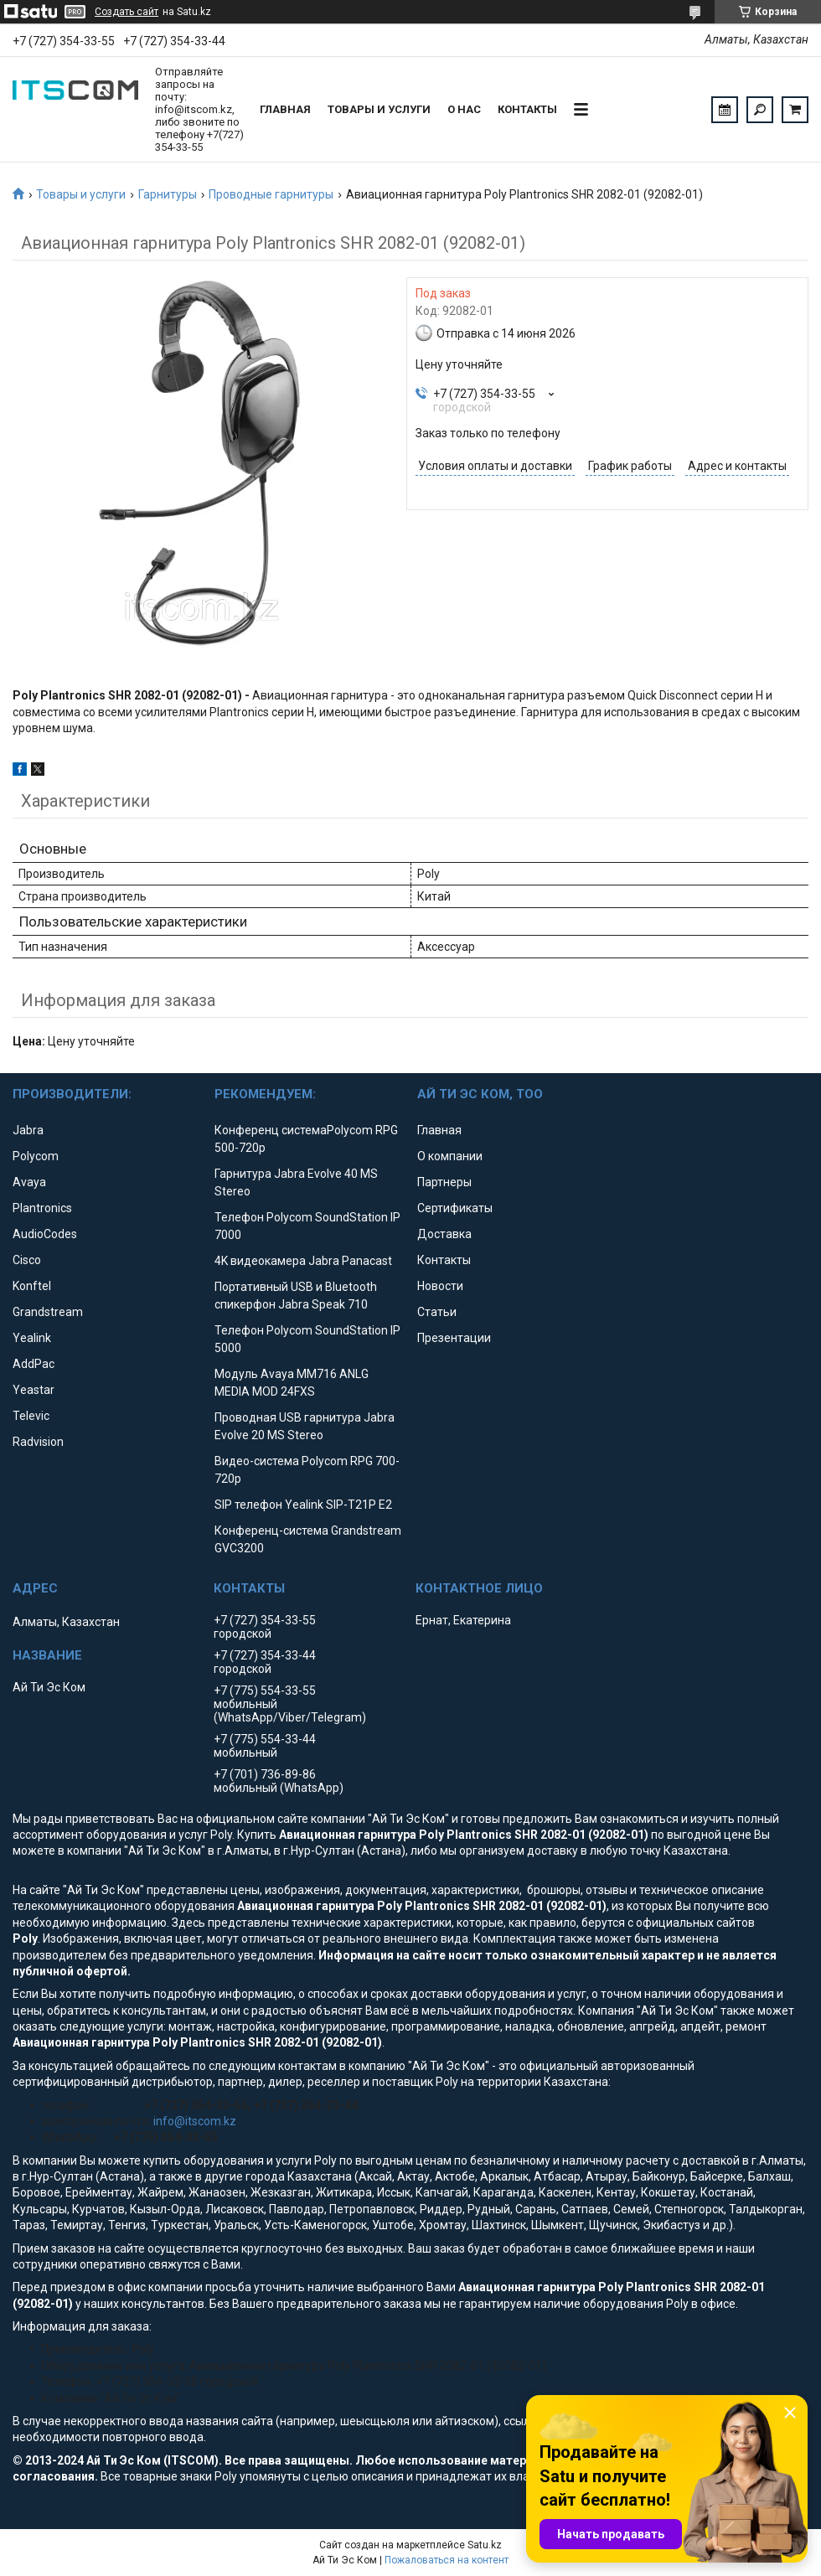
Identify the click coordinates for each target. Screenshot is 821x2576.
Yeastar (33, 1389)
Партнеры (444, 1182)
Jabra (28, 1130)
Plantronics (42, 1208)
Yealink (32, 1338)
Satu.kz (484, 2545)
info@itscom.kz (194, 2121)
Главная (285, 109)
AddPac (33, 1364)
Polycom (36, 1156)
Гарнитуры (167, 194)
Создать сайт (126, 12)
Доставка (444, 1234)
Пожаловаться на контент (447, 2560)
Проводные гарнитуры (271, 194)
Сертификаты (455, 1208)
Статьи (437, 1312)
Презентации (454, 1338)
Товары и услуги (379, 109)
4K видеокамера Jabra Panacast (303, 1260)
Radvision (38, 1441)
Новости (440, 1286)
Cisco (27, 1260)
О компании (450, 1156)
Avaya (29, 1182)
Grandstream (48, 1312)
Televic (31, 1415)
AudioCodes (45, 1234)
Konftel (32, 1286)
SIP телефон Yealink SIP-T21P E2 (303, 1504)
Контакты (527, 109)
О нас (464, 109)
